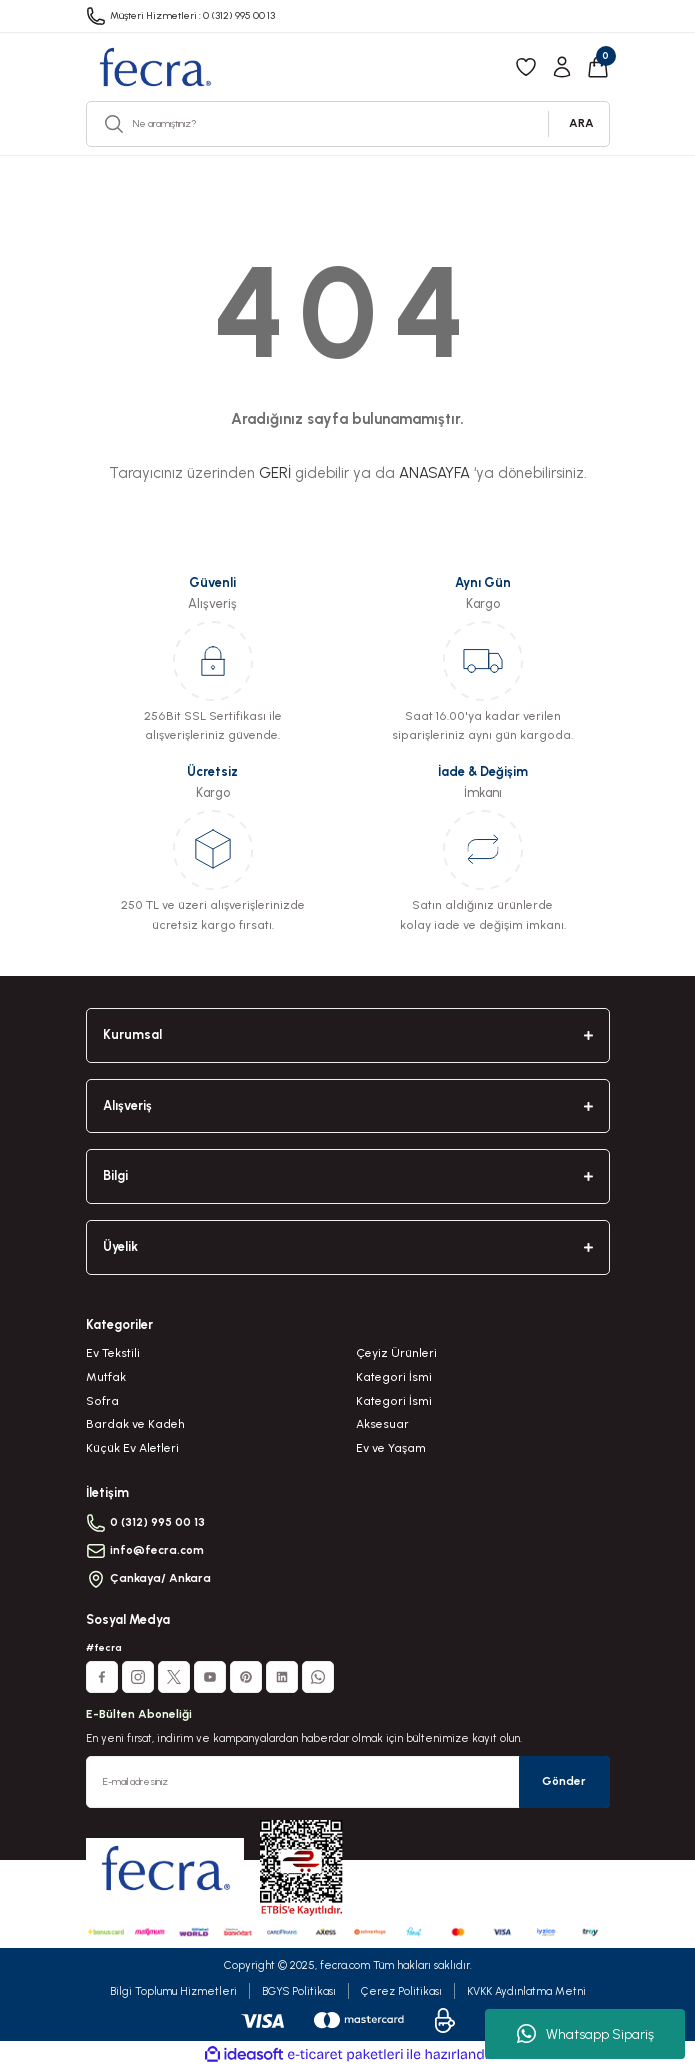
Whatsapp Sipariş (585, 2034)
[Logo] (154, 67)
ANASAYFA (434, 473)
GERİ (275, 473)
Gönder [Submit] (564, 1781)
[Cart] (598, 67)
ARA (581, 123)
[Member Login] (562, 67)
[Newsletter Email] (348, 1782)
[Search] (348, 124)
